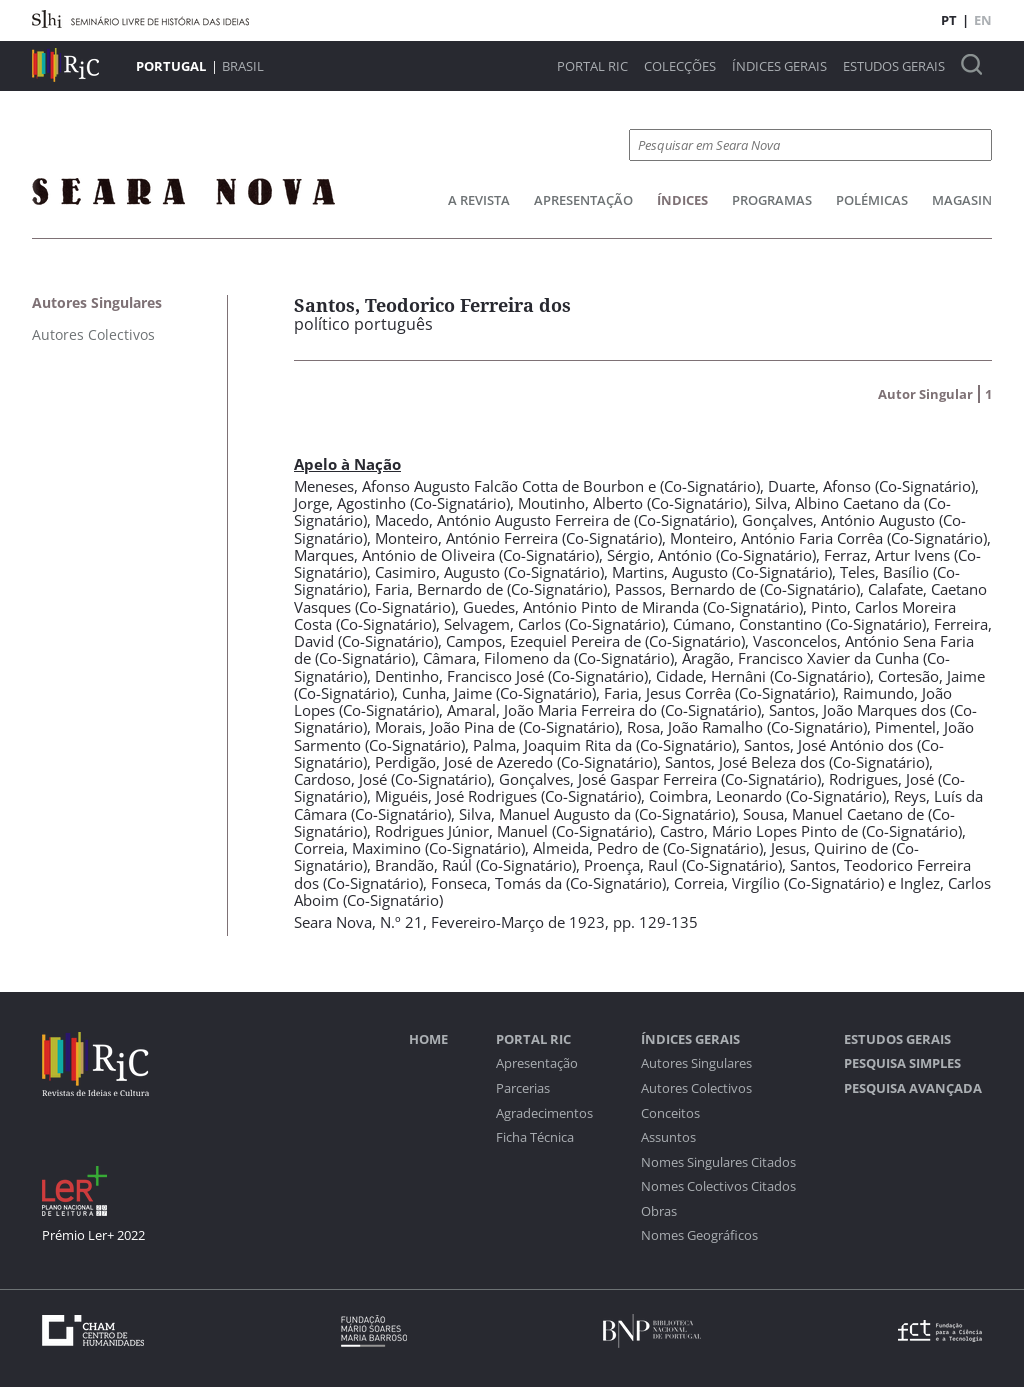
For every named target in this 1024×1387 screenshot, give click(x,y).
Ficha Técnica (535, 1137)
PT (949, 20)
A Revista (479, 200)
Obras (659, 1211)
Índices (682, 200)
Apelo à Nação (347, 464)
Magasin (962, 200)
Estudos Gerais (894, 66)
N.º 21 (401, 922)
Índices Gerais (779, 66)
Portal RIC (592, 66)
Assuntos (668, 1137)
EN (983, 20)
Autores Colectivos (696, 1088)
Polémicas (872, 200)
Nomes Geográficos (699, 1235)
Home (428, 1039)
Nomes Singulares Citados (718, 1162)
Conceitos (670, 1113)
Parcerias (523, 1088)
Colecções (680, 66)
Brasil (243, 66)
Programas (772, 200)
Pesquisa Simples (902, 1063)
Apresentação (583, 200)
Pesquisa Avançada (913, 1088)
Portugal (171, 66)
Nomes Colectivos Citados (718, 1186)
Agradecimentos (544, 1113)
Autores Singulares (696, 1063)
